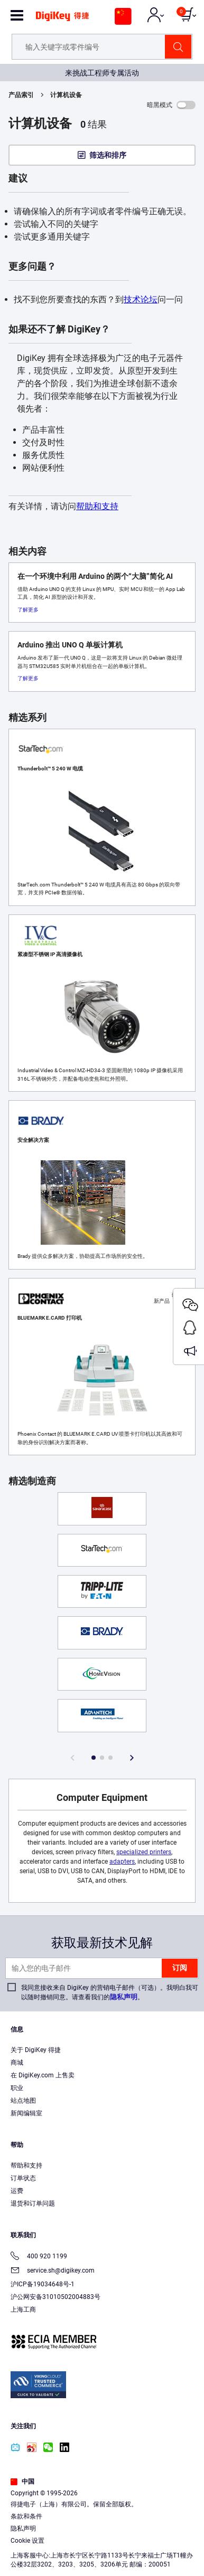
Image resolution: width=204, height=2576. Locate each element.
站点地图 (23, 2100)
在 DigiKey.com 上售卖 (43, 2075)
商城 (17, 2062)
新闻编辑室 (26, 2113)
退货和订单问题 (33, 2203)
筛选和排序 (107, 155)
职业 (17, 2088)
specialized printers (143, 1852)
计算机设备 (66, 95)
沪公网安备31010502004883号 (55, 2297)
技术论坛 (140, 299)
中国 (22, 2481)
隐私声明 (123, 1997)
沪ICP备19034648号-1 (43, 2284)
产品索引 (21, 95)
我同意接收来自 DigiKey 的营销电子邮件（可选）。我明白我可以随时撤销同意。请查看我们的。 (109, 1992)
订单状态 (23, 2178)
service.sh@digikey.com (53, 2271)
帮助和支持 (97, 506)
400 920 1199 (39, 2257)
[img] (62, 20)
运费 (17, 2191)
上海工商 (23, 2309)
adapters (122, 1861)
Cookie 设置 (27, 2540)
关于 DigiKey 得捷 (36, 2050)
